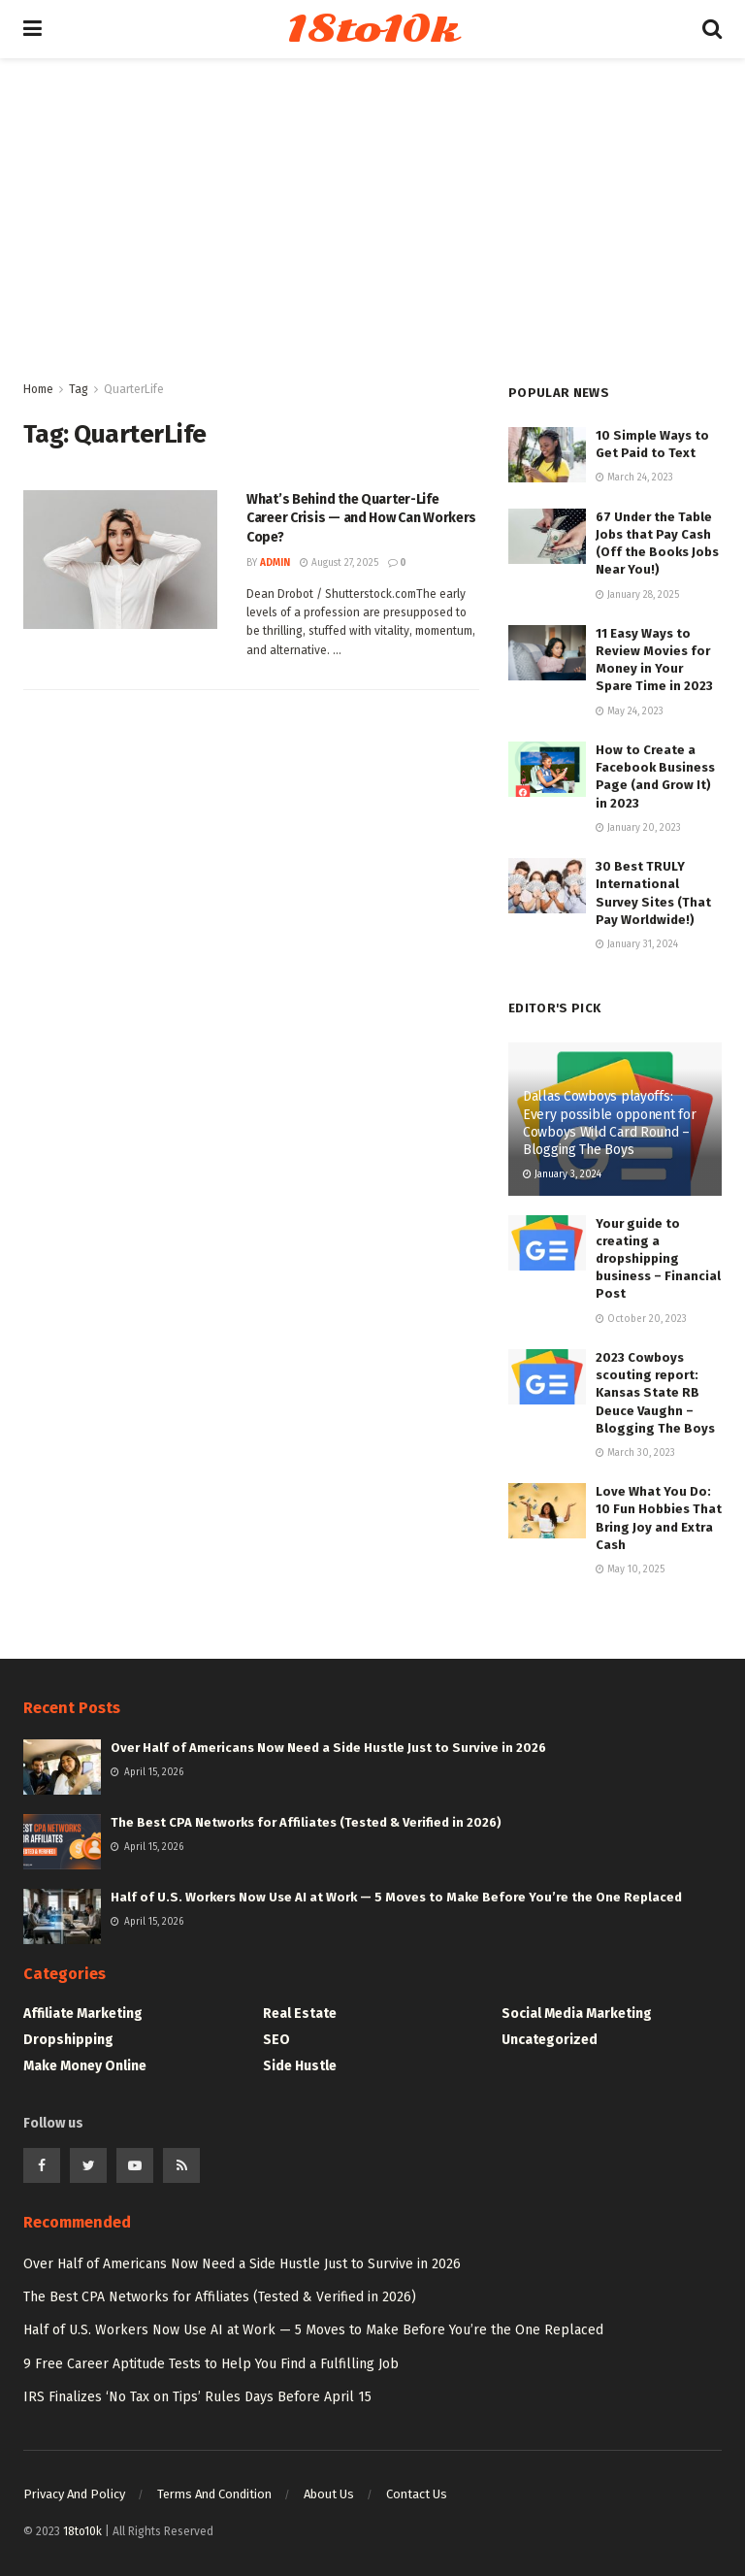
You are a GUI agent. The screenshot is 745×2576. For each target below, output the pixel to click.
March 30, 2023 (635, 1453)
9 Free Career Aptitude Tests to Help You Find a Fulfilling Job (211, 2364)
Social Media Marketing (577, 2013)
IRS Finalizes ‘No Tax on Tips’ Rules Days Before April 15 (197, 2397)
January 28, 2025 (637, 595)
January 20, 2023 (638, 828)
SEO (276, 2039)
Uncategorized (550, 2039)
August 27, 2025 (339, 563)
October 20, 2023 (641, 1319)
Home (38, 389)
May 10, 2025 (630, 1569)
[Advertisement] (372, 233)
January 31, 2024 (637, 944)
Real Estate (300, 2013)
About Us (329, 2494)
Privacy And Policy (74, 2494)
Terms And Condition (214, 2494)
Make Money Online (84, 2066)
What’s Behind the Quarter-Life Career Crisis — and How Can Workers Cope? (361, 518)
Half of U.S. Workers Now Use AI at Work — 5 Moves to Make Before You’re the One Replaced (396, 1897)
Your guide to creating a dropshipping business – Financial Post (658, 1259)
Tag (78, 389)
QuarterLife (134, 389)
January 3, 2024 (562, 1174)
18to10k (371, 29)
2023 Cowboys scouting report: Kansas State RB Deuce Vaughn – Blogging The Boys (655, 1393)
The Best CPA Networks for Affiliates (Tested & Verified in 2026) (306, 1822)
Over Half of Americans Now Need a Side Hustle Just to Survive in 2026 (328, 1747)
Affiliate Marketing (83, 2013)
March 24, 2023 (634, 477)
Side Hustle (300, 2066)
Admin (275, 563)
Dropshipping (68, 2039)
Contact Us (416, 2494)
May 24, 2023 (630, 711)
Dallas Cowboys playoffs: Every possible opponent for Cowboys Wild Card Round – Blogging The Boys (609, 1123)
